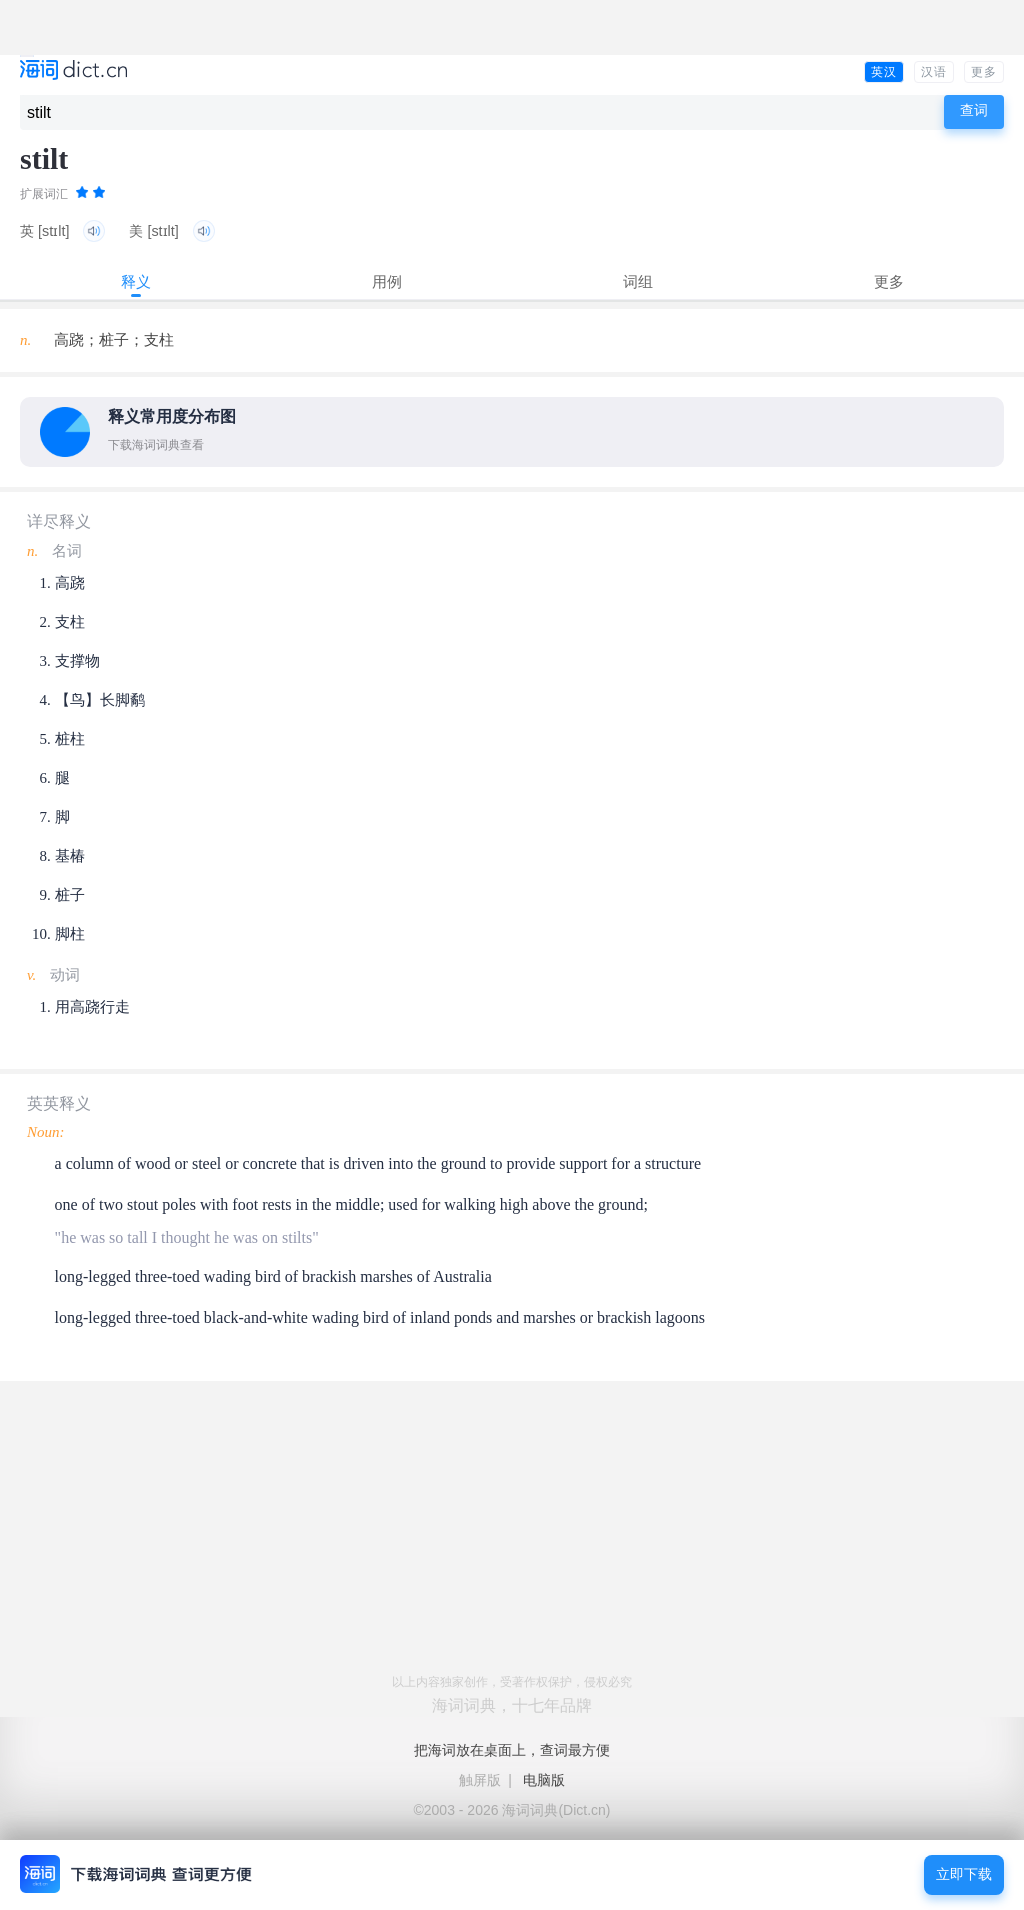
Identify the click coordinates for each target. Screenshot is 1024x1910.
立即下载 (964, 1874)
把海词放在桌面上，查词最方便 (512, 1750)
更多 (984, 72)
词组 (638, 281)
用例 (387, 281)
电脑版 (544, 1780)
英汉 (884, 72)
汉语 (934, 72)
